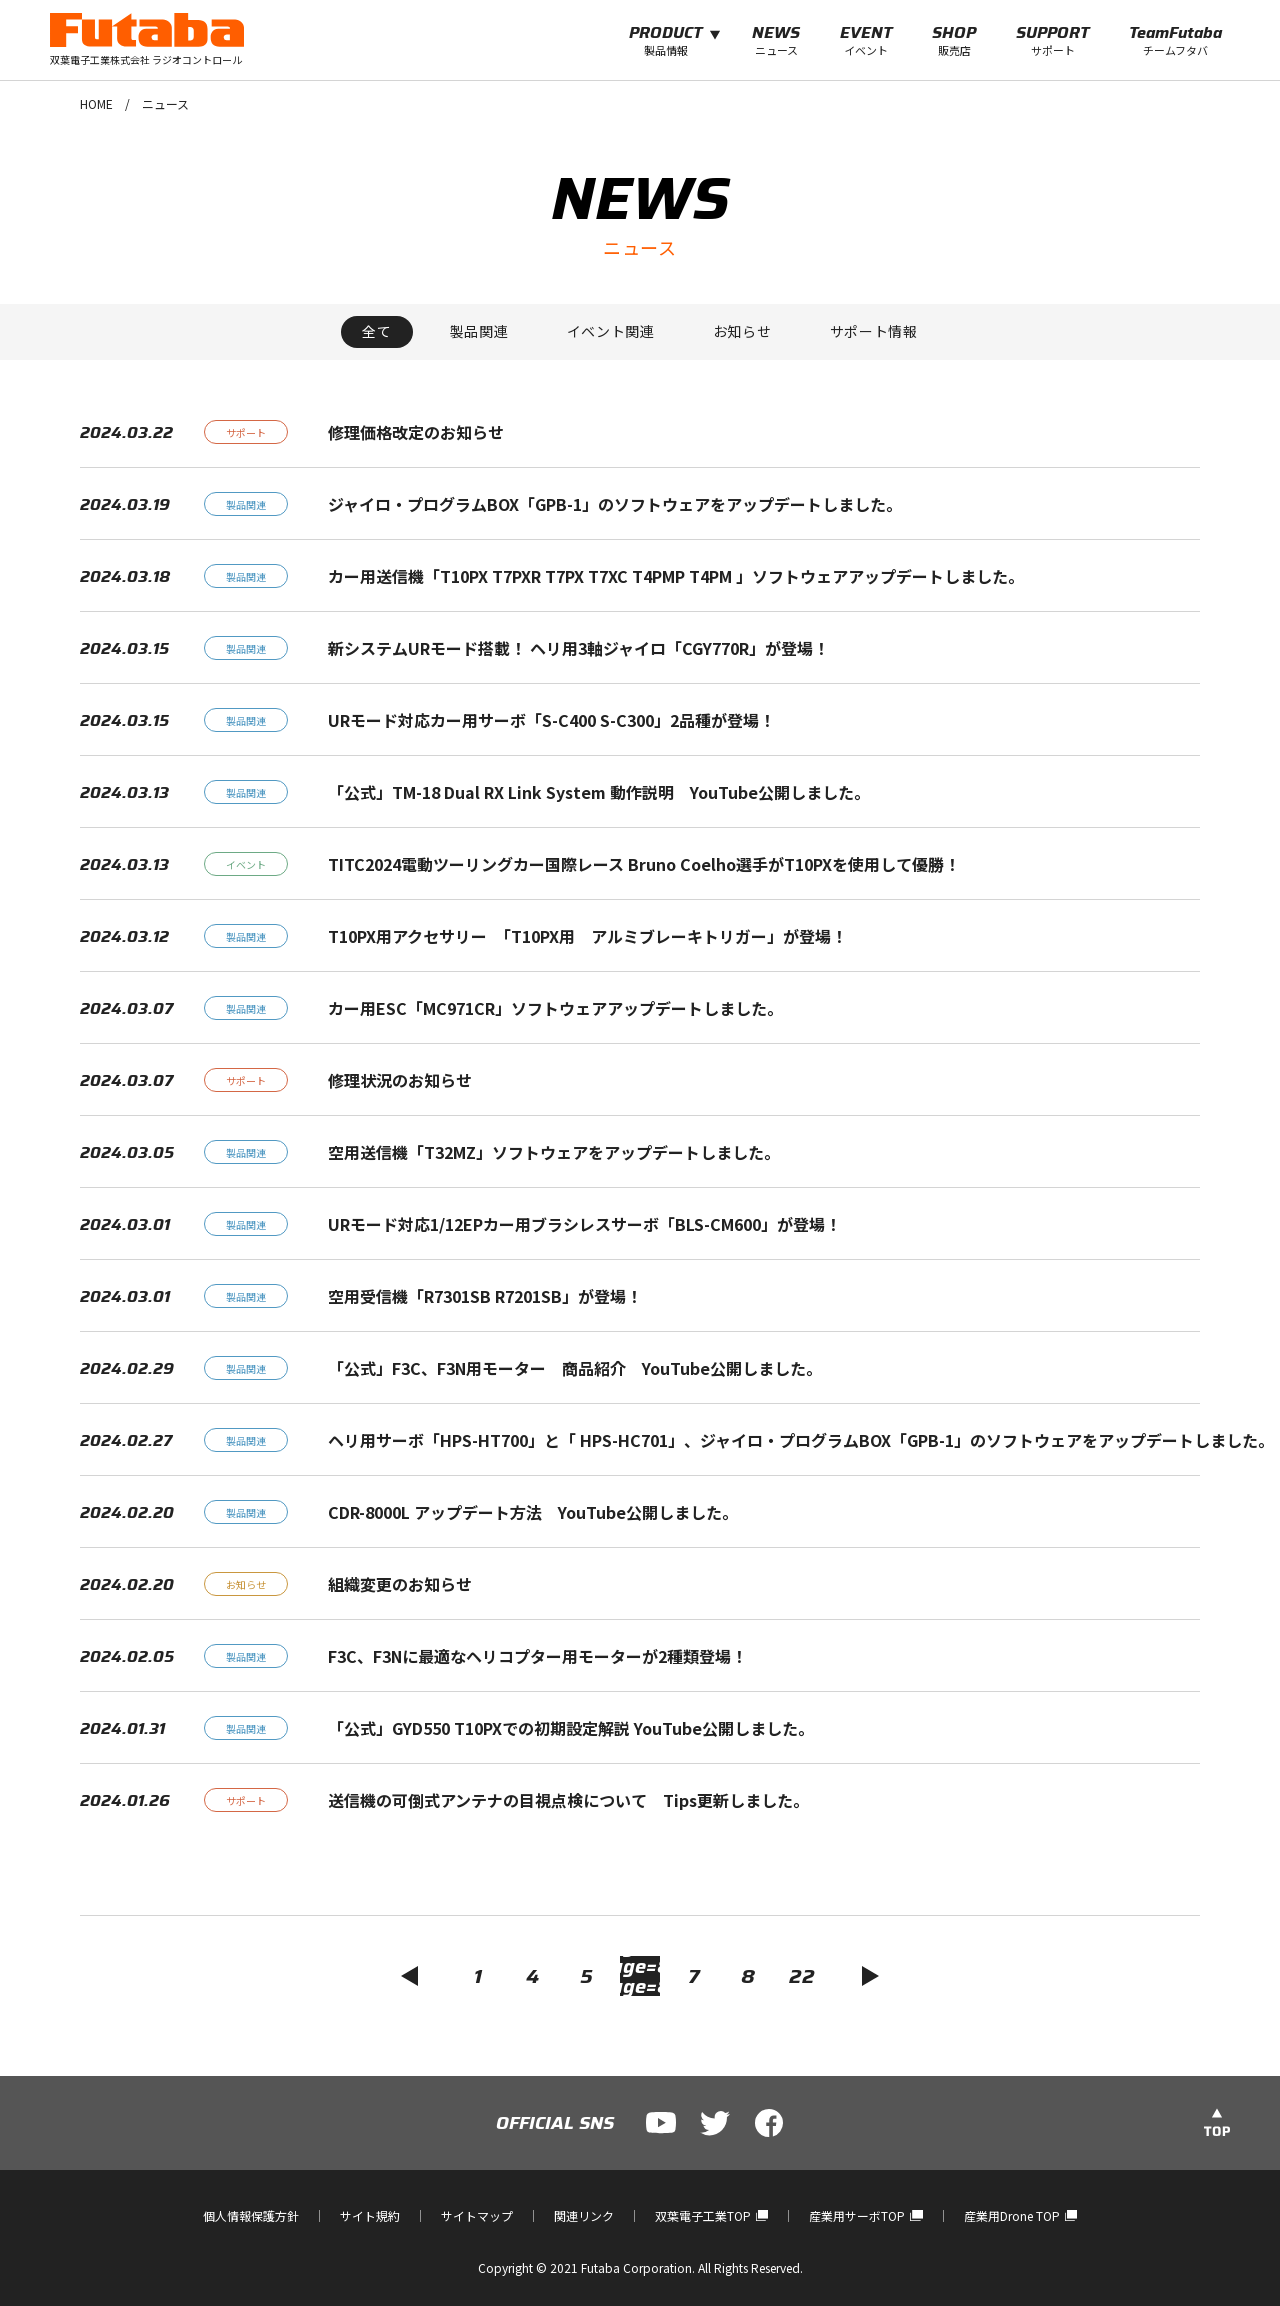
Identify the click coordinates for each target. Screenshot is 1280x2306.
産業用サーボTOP (865, 2215)
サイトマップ (477, 2215)
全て (376, 331)
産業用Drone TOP (1020, 2215)
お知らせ (742, 331)
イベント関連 (611, 331)
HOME (96, 103)
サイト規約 (370, 2215)
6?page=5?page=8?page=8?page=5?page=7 (640, 1976)
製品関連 (479, 331)
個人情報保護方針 (251, 2215)
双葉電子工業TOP (711, 2215)
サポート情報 (874, 331)
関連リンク (584, 2215)
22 (802, 1976)
